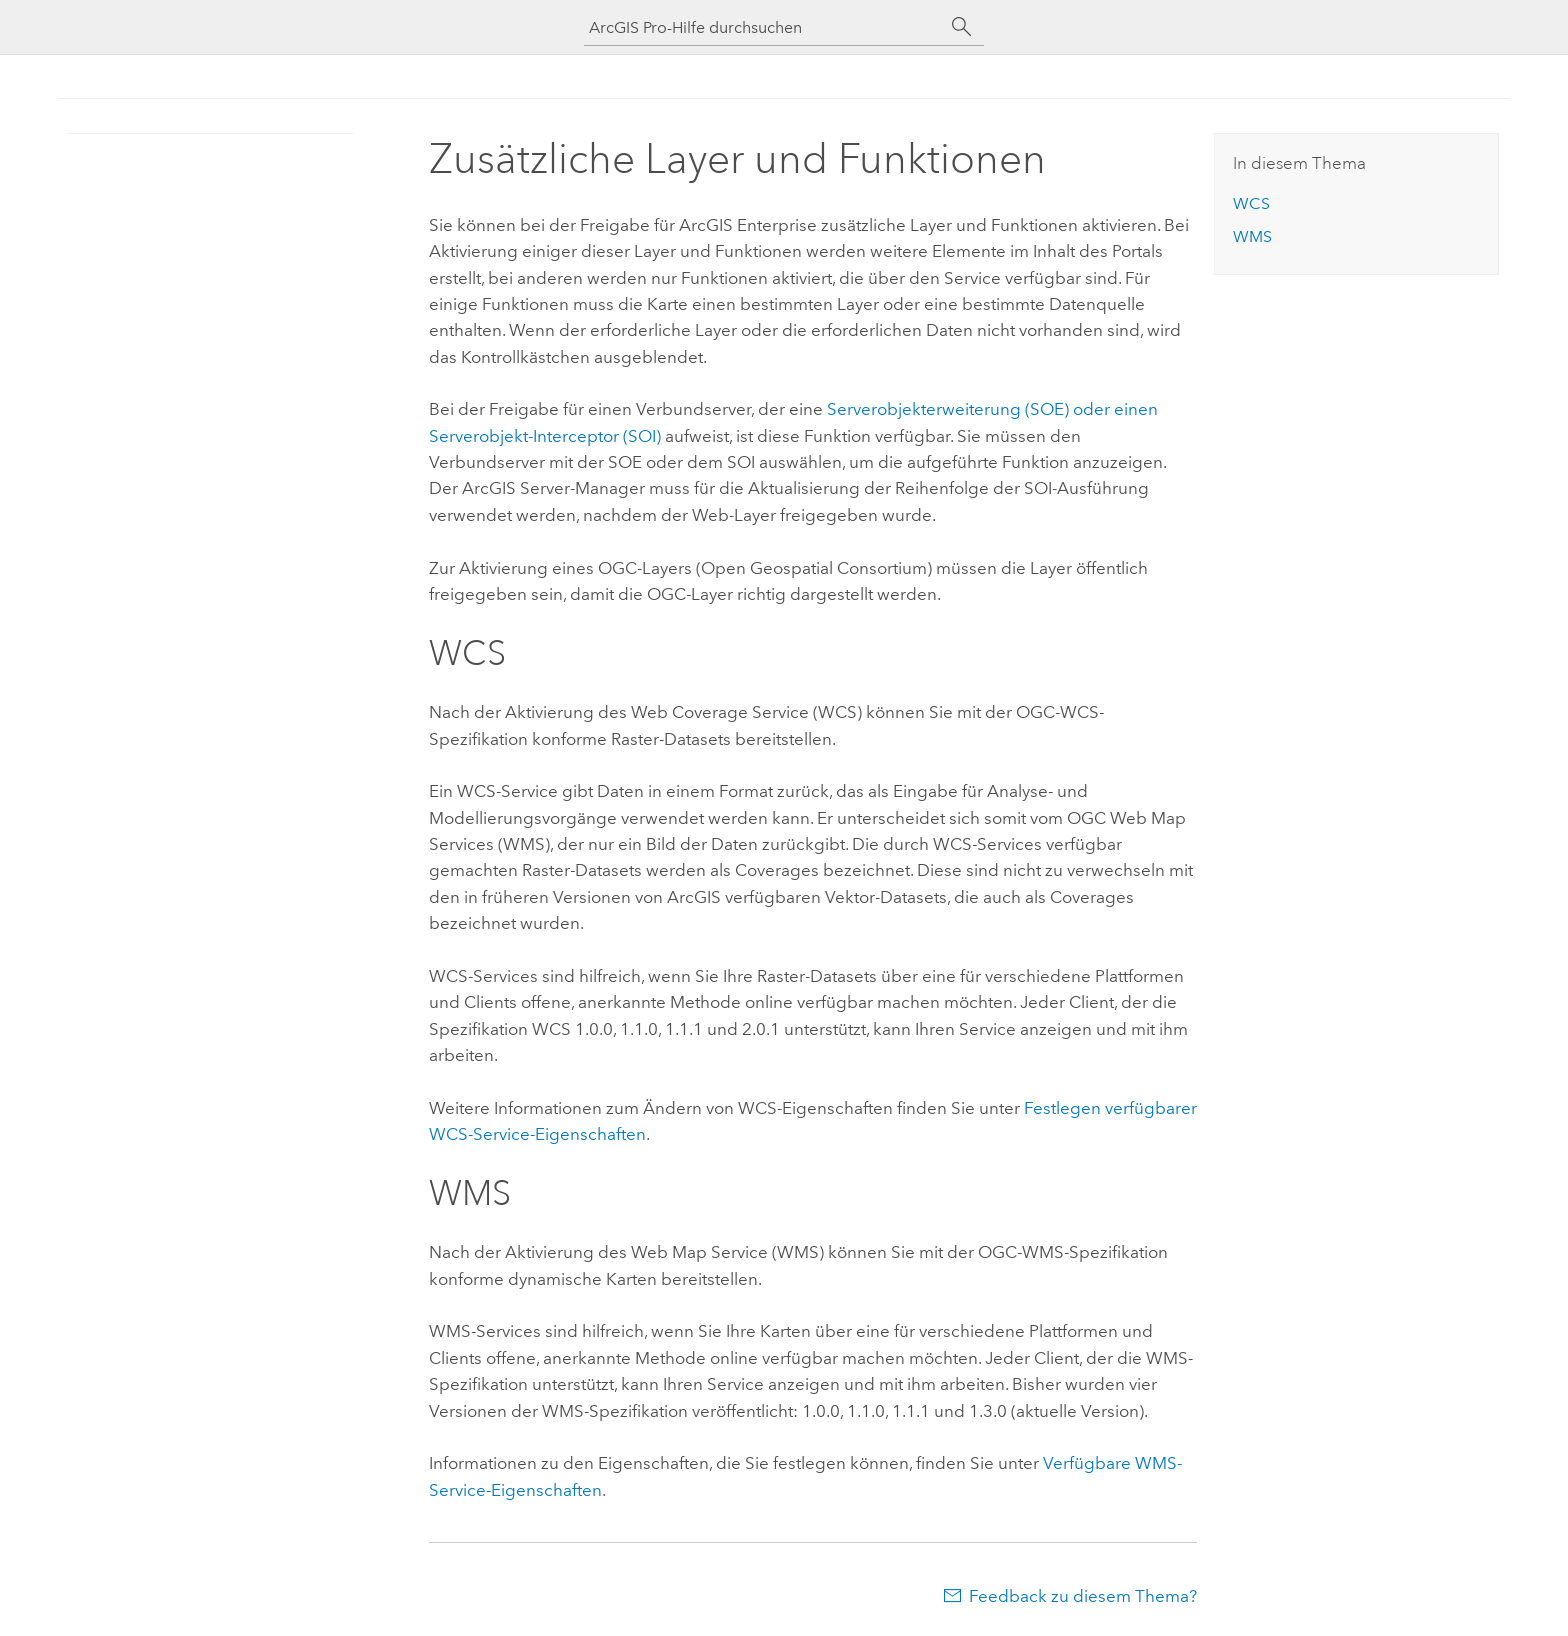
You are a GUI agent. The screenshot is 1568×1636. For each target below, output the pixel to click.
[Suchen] (962, 27)
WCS (1251, 203)
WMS (1252, 236)
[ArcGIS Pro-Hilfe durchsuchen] (764, 27)
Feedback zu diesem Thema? (1083, 1596)
